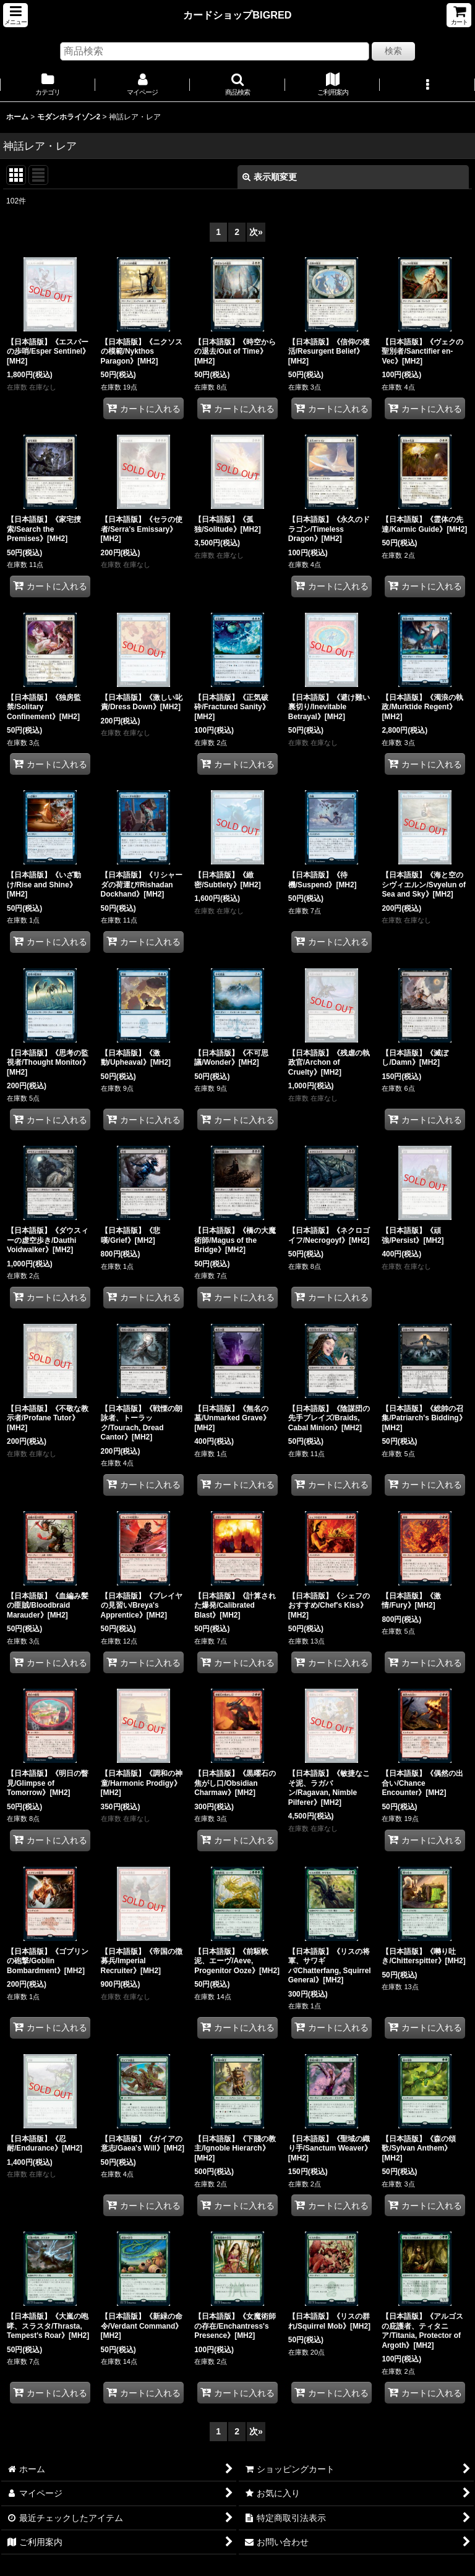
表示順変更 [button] (269, 177)
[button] (15, 15)
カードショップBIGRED (237, 14)
